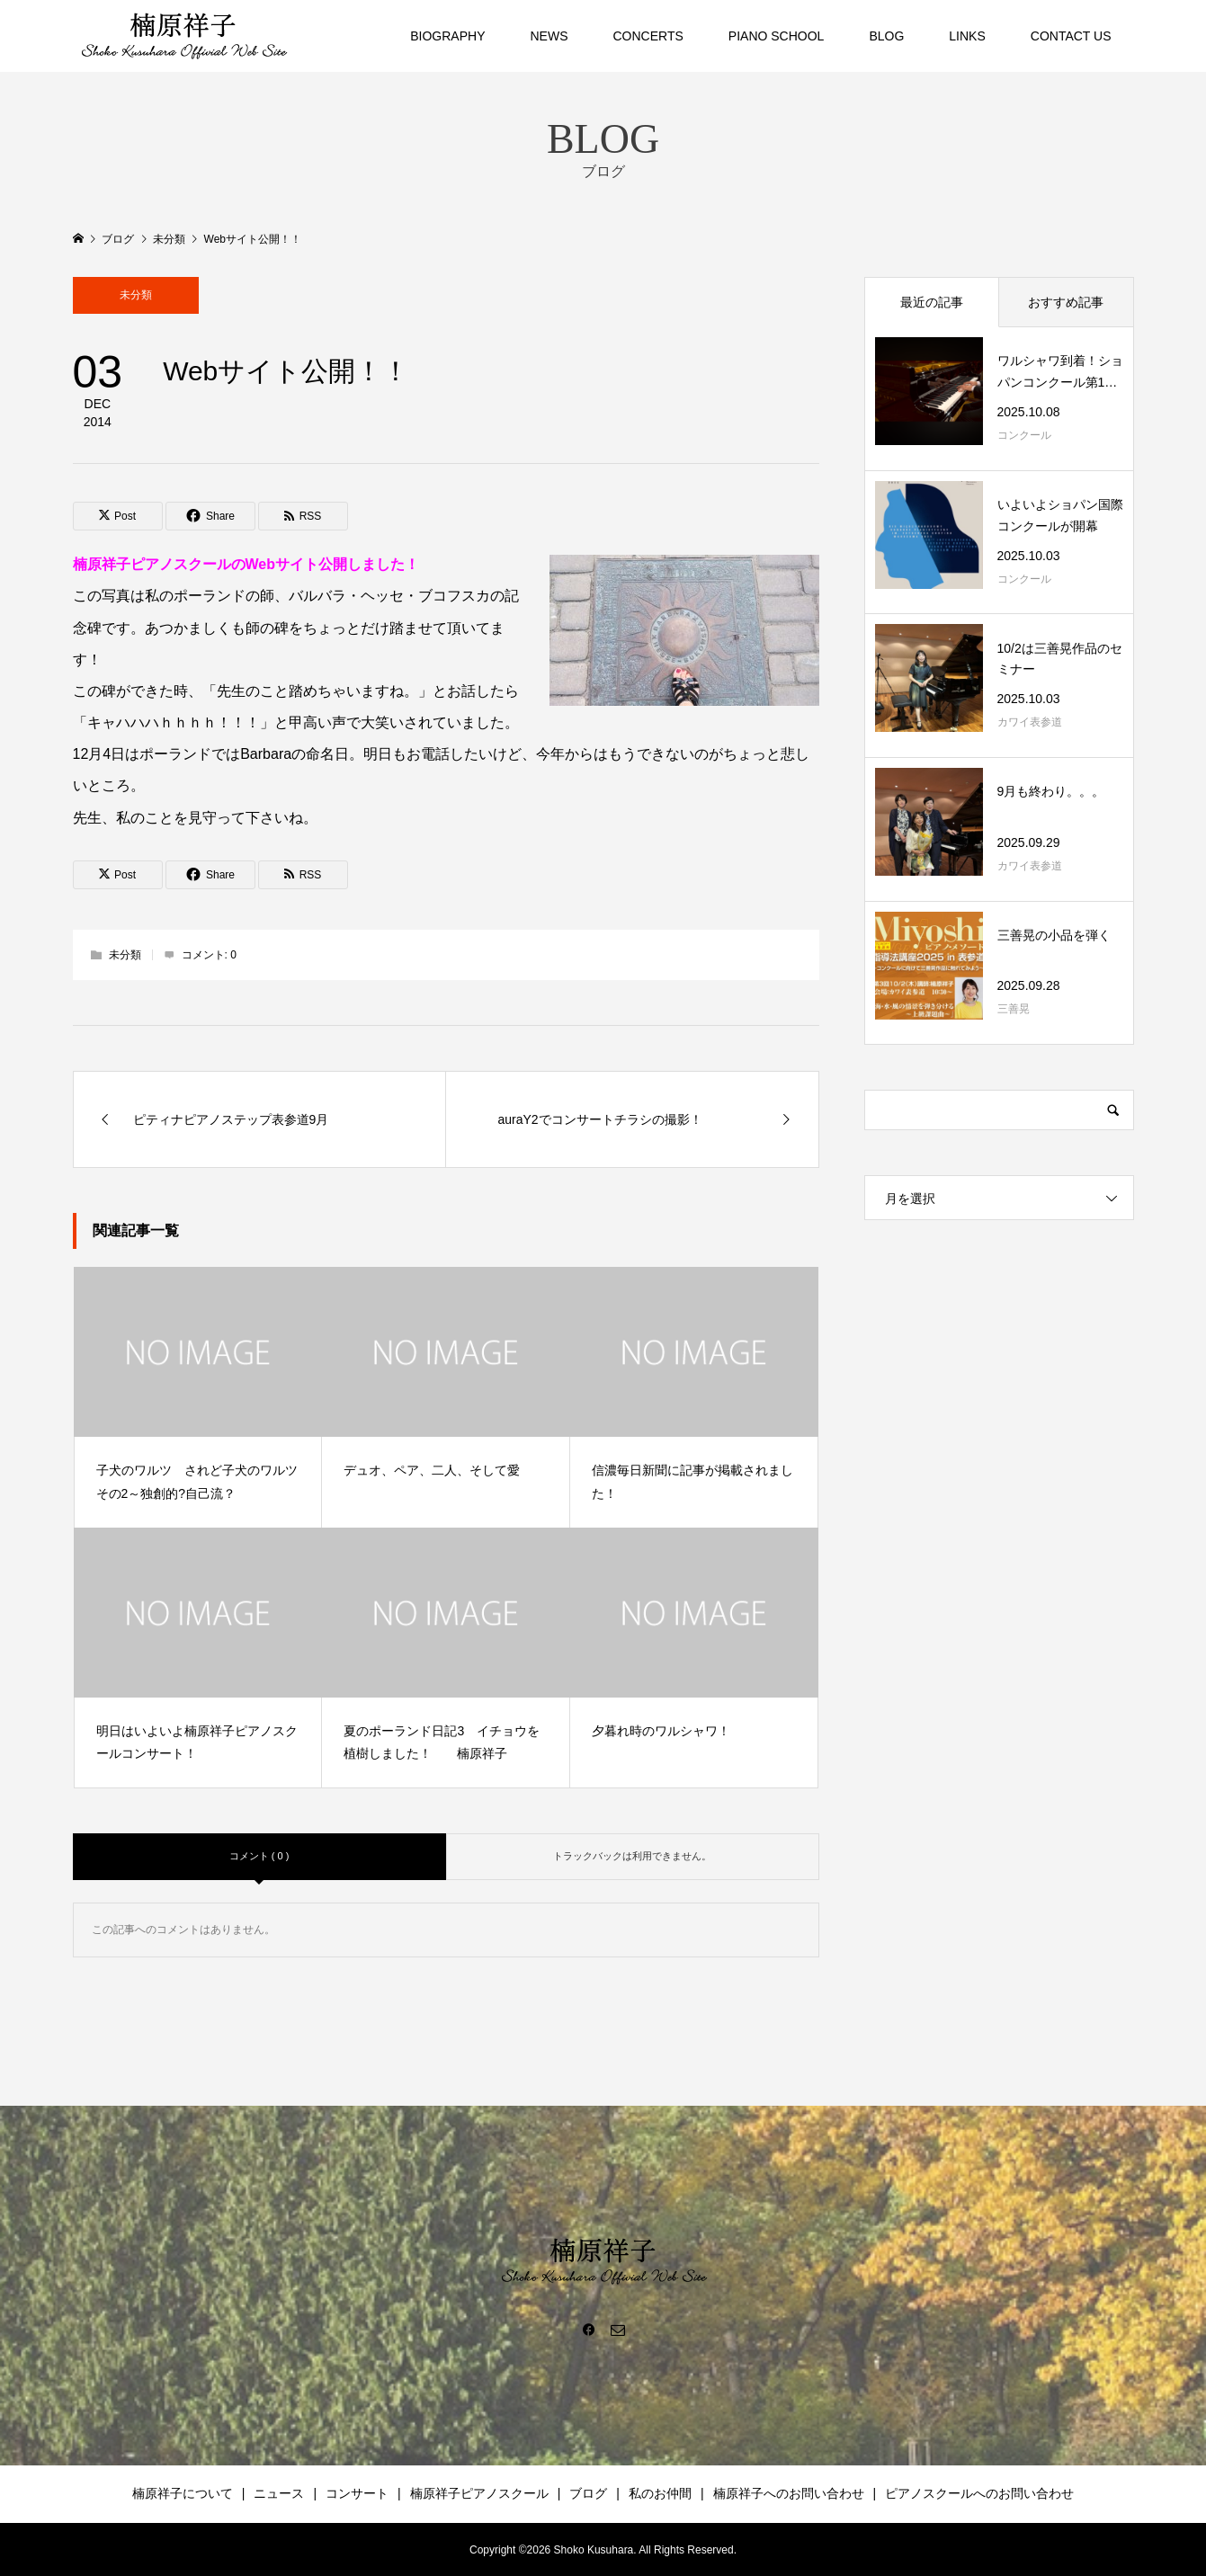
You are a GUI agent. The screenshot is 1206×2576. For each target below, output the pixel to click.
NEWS (549, 36)
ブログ (588, 2493)
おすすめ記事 (1065, 302)
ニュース (279, 2493)
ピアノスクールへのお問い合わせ (979, 2493)
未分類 (136, 295)
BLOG (886, 36)
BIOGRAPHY (447, 36)
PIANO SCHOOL (776, 36)
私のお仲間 (660, 2493)
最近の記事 (931, 302)
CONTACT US (1071, 36)
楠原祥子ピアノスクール (479, 2493)
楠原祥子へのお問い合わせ (788, 2493)
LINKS (967, 36)
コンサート (357, 2493)
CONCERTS (648, 36)
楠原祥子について (182, 2493)
